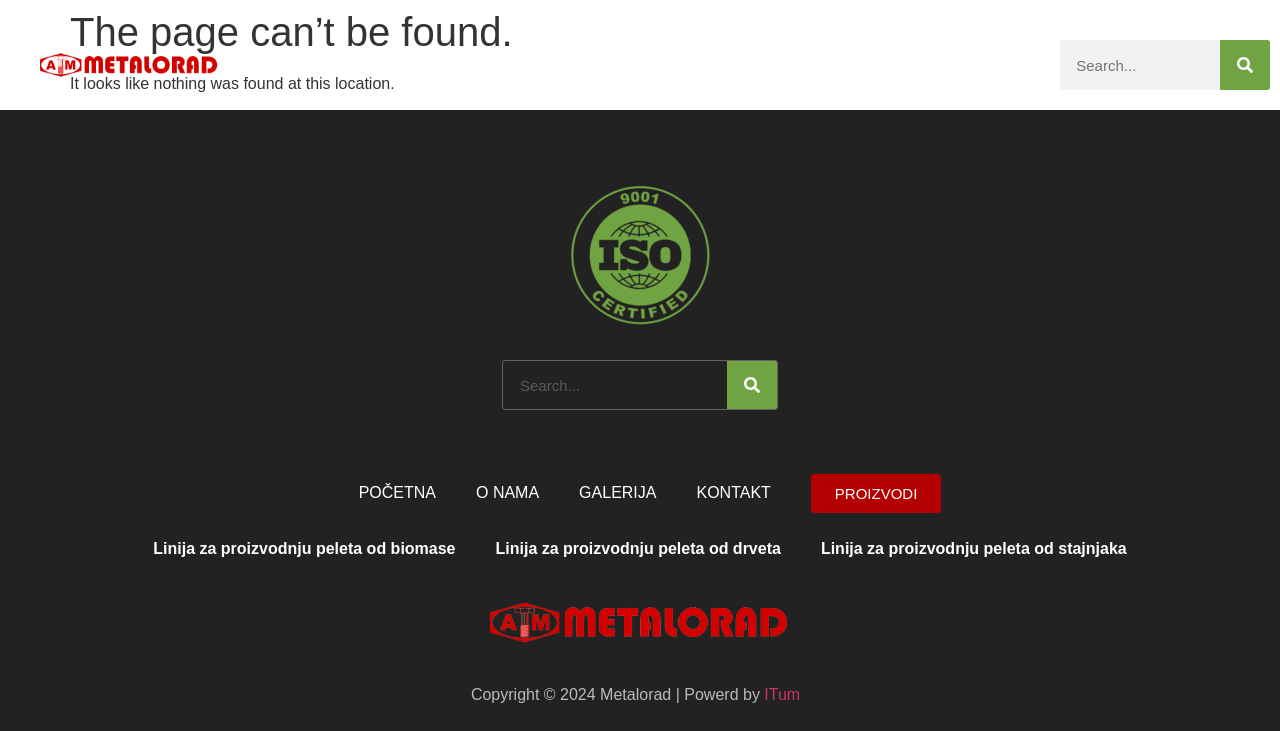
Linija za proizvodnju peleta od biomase (304, 548)
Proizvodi (777, 65)
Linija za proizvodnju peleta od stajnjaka (974, 548)
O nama (659, 64)
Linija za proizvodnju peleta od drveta (638, 548)
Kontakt (995, 64)
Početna (558, 64)
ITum (782, 694)
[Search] (1245, 65)
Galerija (895, 64)
